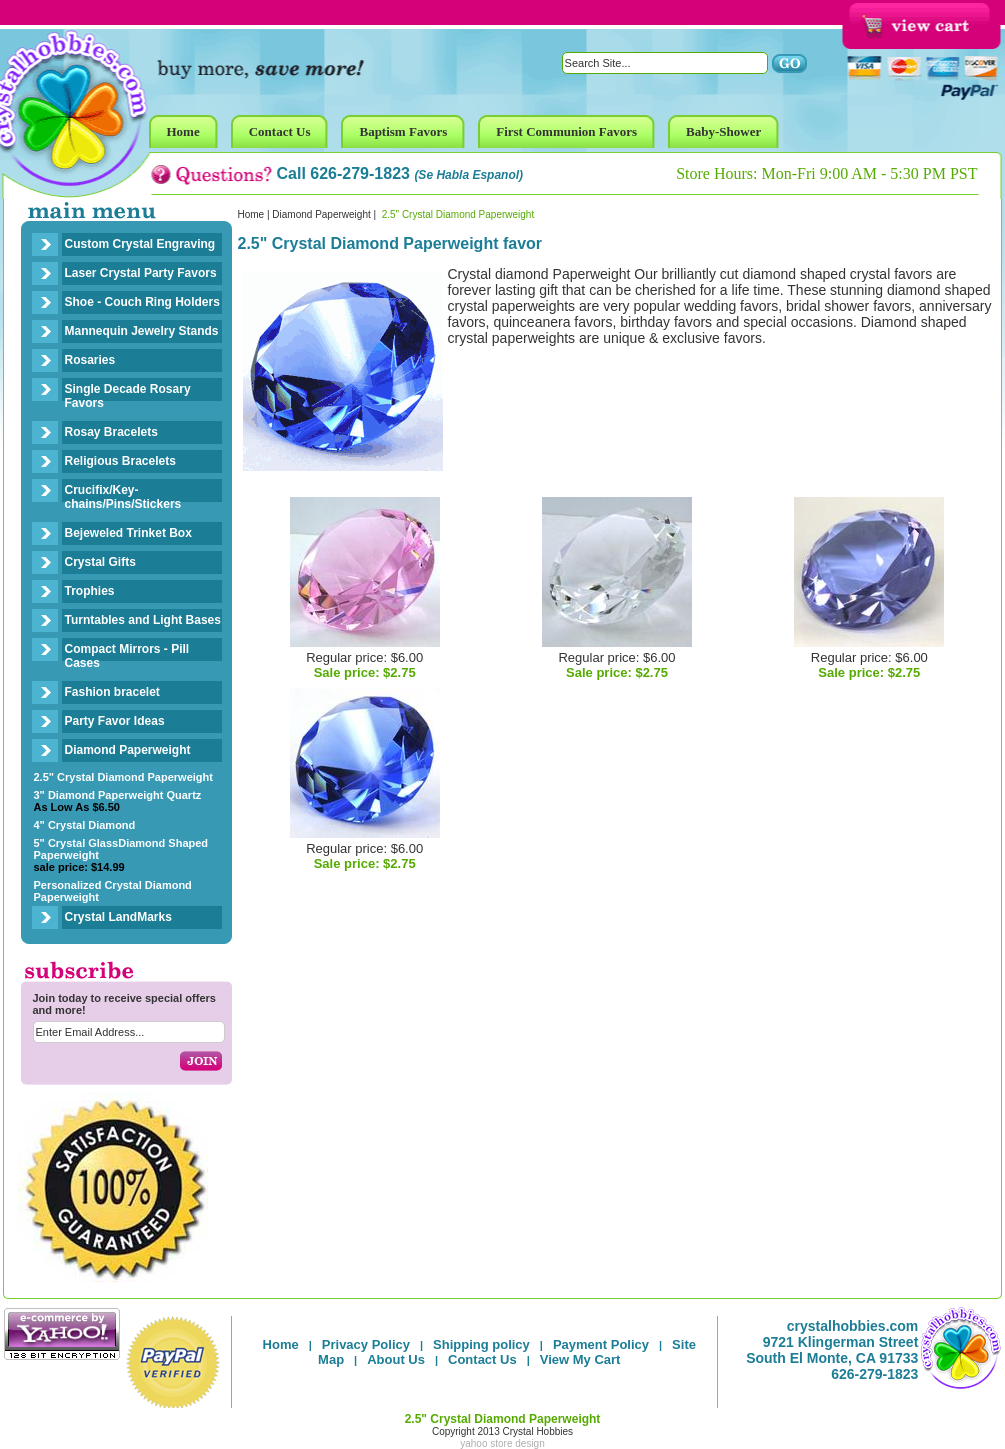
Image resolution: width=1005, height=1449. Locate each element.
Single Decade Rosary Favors (128, 396)
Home (251, 214)
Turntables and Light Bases (143, 620)
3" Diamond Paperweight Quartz (118, 801)
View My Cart (580, 1359)
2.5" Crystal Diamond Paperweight (123, 777)
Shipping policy (481, 1344)
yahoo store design (502, 1443)
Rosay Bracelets (111, 432)
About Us (396, 1359)
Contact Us (482, 1359)
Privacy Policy (366, 1344)
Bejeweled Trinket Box (128, 533)
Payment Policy (601, 1344)
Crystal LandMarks (118, 917)
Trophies (90, 591)
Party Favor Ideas (115, 721)
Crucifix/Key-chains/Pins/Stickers (123, 497)
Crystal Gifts (100, 562)
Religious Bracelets (120, 461)
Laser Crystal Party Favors (141, 273)
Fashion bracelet (112, 692)
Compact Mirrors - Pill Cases (127, 656)
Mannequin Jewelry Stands (142, 331)
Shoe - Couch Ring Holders (142, 302)
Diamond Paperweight (128, 750)
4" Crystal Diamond (85, 825)
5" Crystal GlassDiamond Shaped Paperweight (121, 855)
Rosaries (90, 360)
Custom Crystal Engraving (140, 244)
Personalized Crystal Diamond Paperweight (113, 891)
